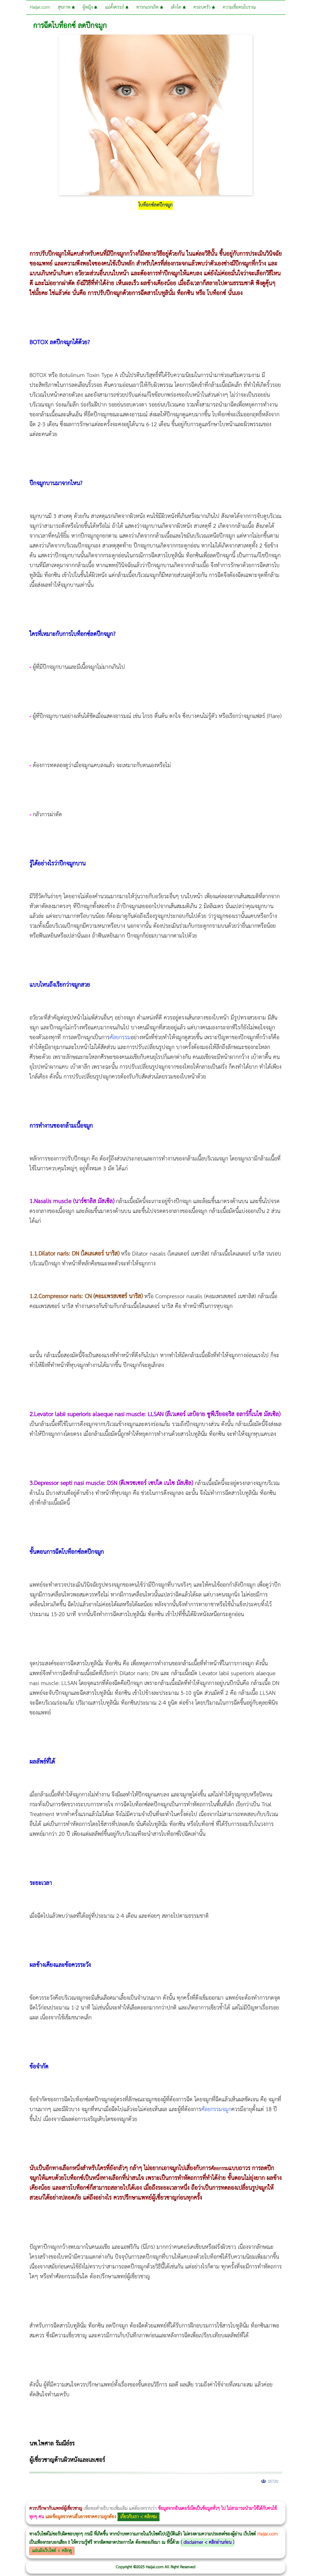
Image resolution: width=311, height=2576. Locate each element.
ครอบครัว (204, 7)
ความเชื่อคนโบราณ (239, 7)
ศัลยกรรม (120, 1037)
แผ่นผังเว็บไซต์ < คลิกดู (52, 2550)
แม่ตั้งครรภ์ (117, 7)
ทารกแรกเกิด (149, 7)
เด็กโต (178, 7)
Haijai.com (40, 7)
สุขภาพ (66, 7)
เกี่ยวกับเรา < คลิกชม (138, 2517)
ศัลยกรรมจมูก (216, 2109)
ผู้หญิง (90, 7)
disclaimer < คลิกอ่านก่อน (207, 2542)
